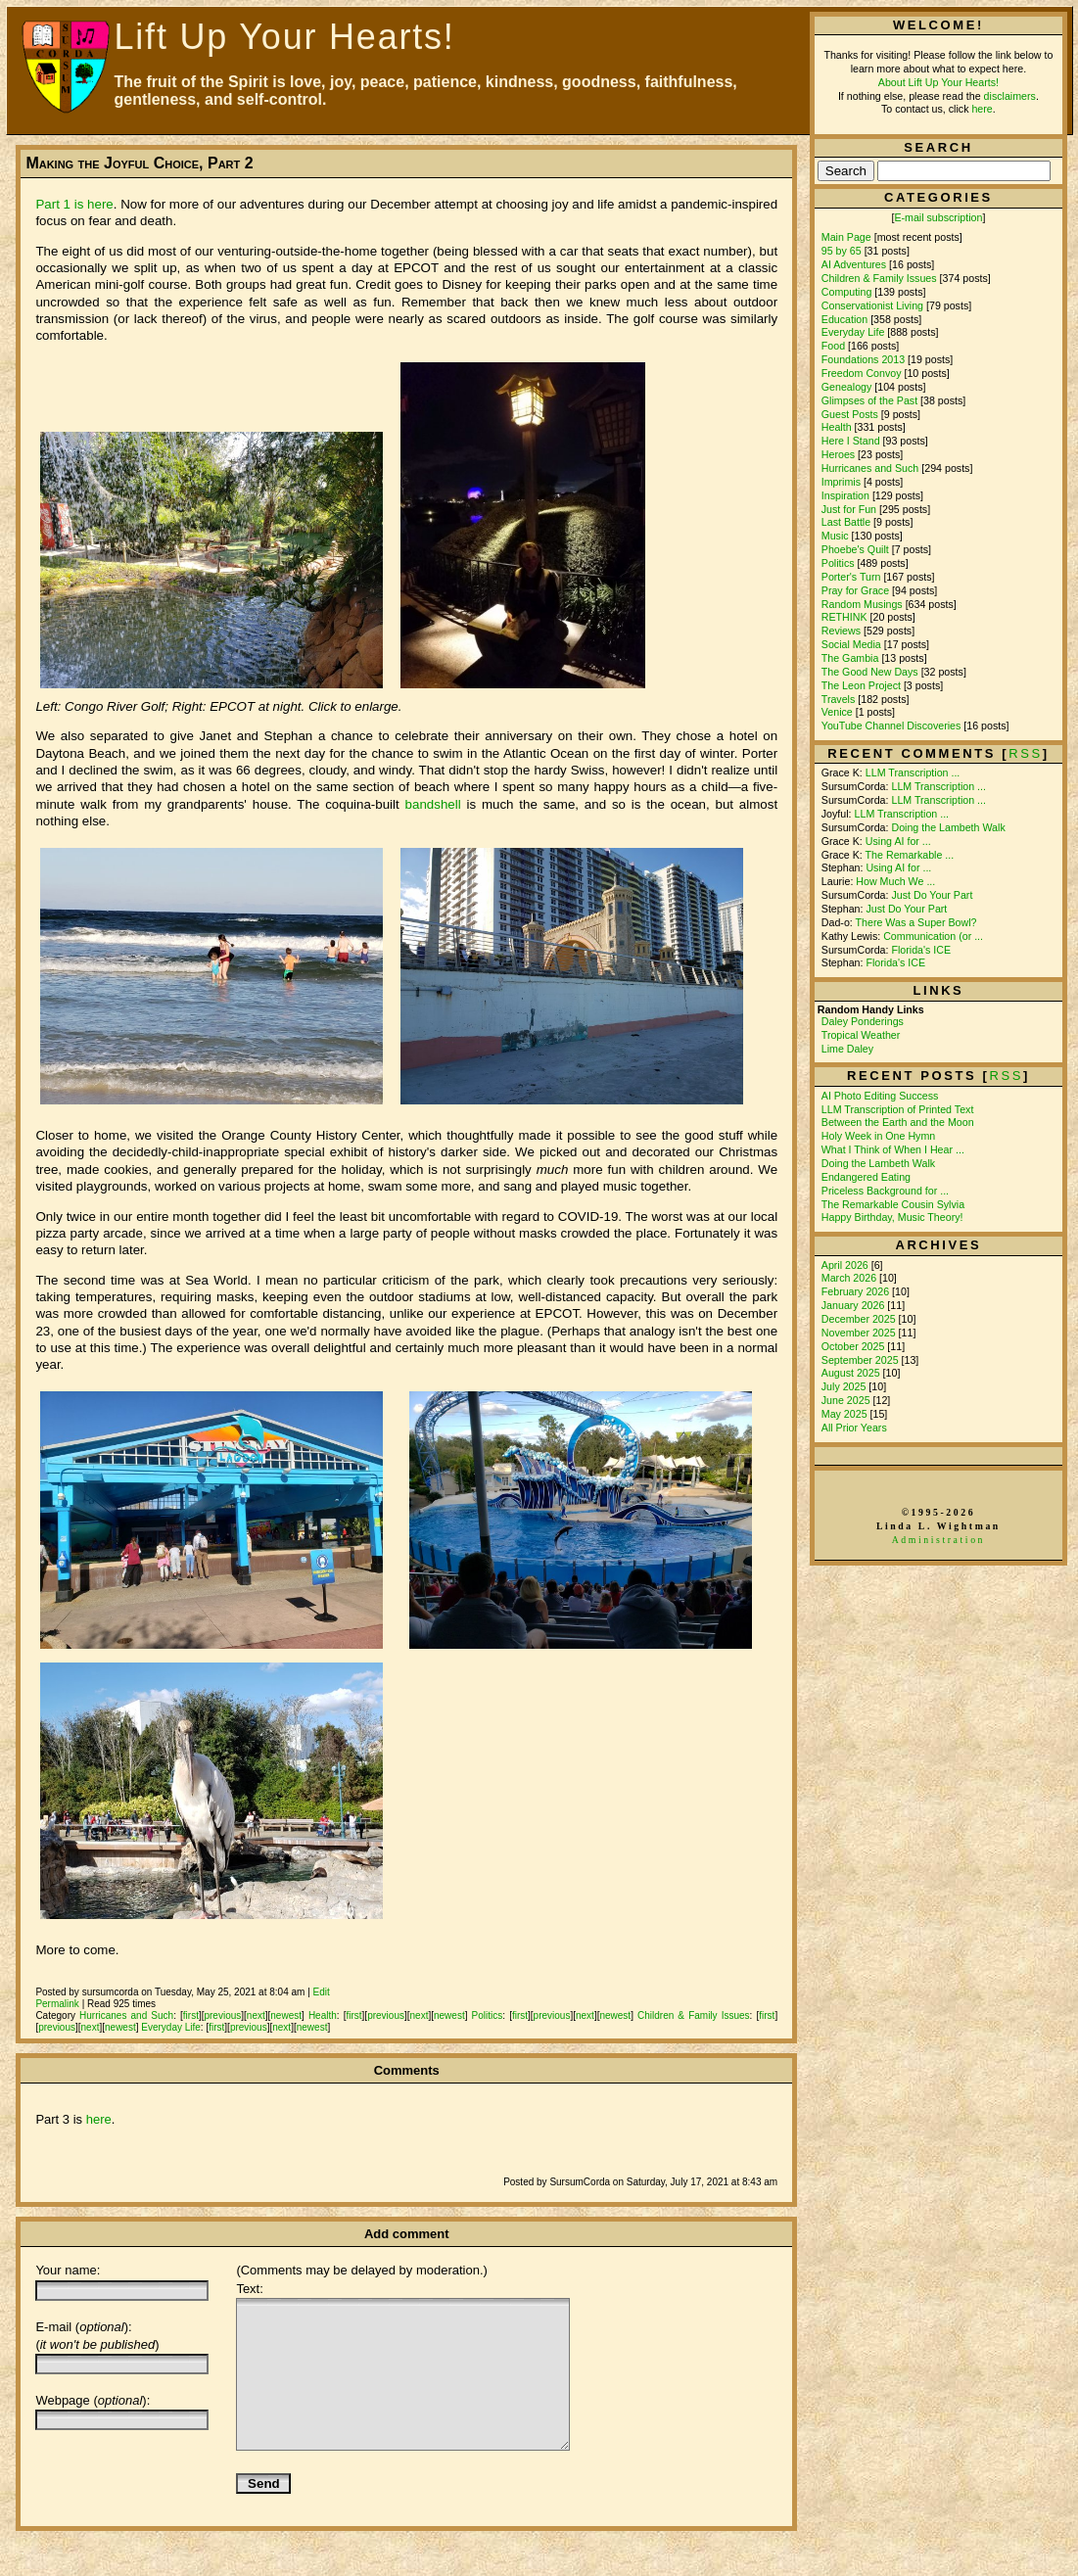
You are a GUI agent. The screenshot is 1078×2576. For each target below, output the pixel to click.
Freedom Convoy (861, 373)
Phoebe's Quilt (855, 549)
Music (835, 535)
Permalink (56, 2003)
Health (322, 2015)
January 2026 (854, 1305)
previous (222, 2015)
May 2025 (845, 1414)
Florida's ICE (921, 950)
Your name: (67, 2270)
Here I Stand (850, 440)
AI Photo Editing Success (880, 1095)
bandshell (433, 804)
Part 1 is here (74, 204)
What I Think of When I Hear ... (892, 1149)
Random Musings (862, 604)
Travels (838, 699)
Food (833, 345)
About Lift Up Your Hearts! (938, 82)
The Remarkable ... (910, 855)
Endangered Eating (866, 1177)
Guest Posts (849, 414)
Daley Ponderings (862, 1021)
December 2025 (860, 1319)
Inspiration (845, 495)
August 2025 (852, 1373)
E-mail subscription (938, 217)
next (256, 2015)
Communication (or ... (933, 936)
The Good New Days (869, 672)
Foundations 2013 (863, 359)
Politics (487, 2015)
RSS (1006, 1075)
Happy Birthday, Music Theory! (892, 1217)
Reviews (841, 630)
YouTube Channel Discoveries (891, 725)
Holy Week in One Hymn (878, 1136)
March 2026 (850, 1278)
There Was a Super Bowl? (916, 922)
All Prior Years (854, 1427)
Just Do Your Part (931, 895)
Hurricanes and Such (126, 2015)
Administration (938, 1539)
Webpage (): (92, 2400)
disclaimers (1010, 96)
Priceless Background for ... (885, 1190)
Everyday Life (171, 2027)
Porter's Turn (851, 577)
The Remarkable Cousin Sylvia (892, 1204)
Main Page (846, 237)
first (191, 2015)
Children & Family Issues (693, 2015)
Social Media (851, 644)
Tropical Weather (861, 1035)
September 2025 (861, 1360)
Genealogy (846, 387)
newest (286, 2015)
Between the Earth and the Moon (897, 1122)
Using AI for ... (898, 841)
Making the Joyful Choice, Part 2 (139, 163)
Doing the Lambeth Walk (948, 827)
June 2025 (847, 1400)
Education (844, 319)
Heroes (838, 454)
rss (1025, 753)
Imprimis (841, 482)
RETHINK (844, 617)
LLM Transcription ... (913, 772)
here (99, 2119)
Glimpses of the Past (869, 400)
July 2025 (845, 1386)
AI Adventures (853, 264)
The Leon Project (861, 685)
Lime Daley (847, 1048)
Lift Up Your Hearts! (285, 37)
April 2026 (846, 1265)
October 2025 (854, 1346)
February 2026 (856, 1291)
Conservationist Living (872, 305)
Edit (321, 1992)
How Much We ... (895, 881)
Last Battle (845, 522)
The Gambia (850, 658)
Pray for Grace (855, 590)
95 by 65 (841, 251)
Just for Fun (848, 509)
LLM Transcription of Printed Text (897, 1109)
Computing (846, 292)
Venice (837, 712)
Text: (249, 2288)
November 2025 (860, 1332)
